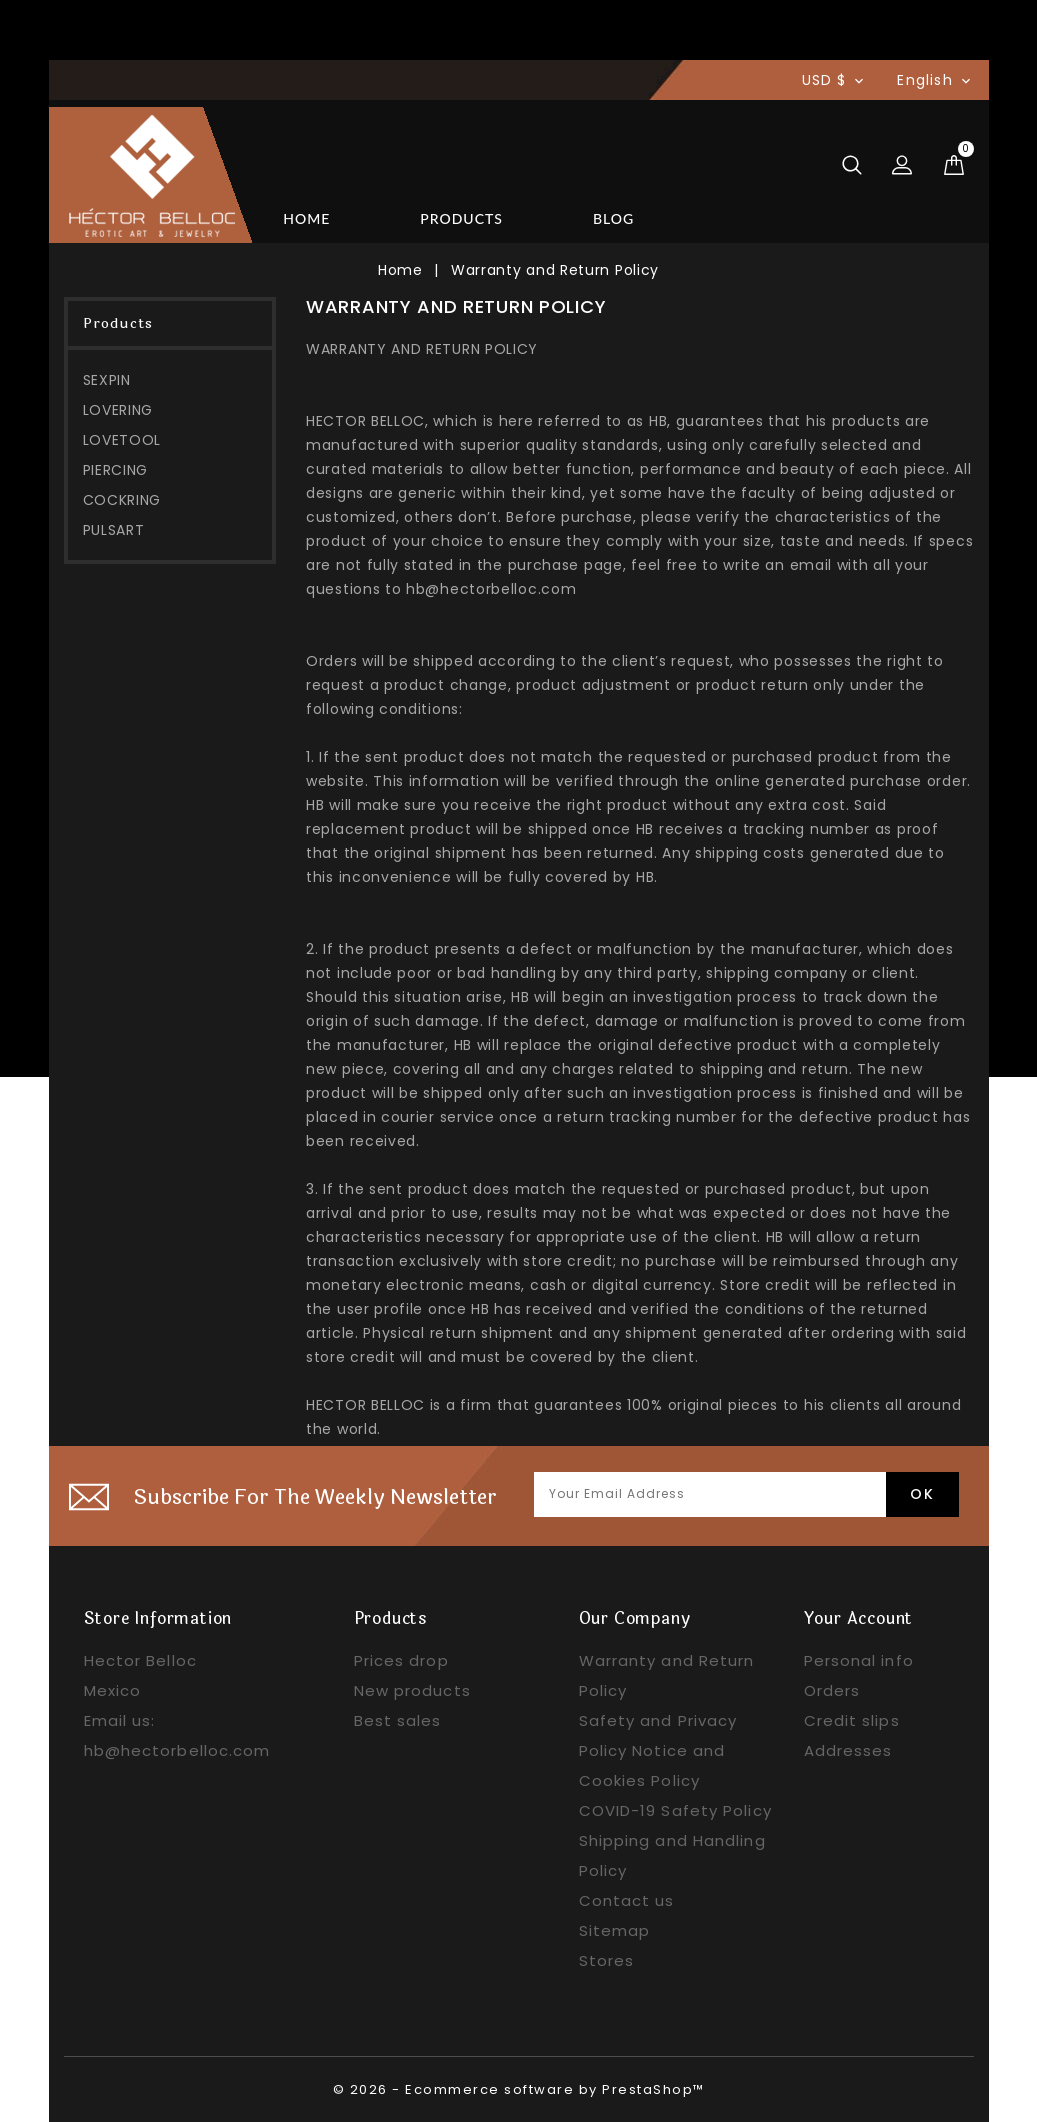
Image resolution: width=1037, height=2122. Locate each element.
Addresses (848, 1750)
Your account (859, 1618)
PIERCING (116, 470)
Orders (832, 1690)
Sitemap (615, 1930)
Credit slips (852, 1720)
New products (412, 1690)
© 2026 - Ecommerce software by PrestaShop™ (519, 2089)
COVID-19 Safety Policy (675, 1810)
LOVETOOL (122, 440)
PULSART (114, 530)
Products (461, 218)
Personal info (859, 1660)
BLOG (613, 218)
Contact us (627, 1900)
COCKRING (122, 500)
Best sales (398, 1720)
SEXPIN (107, 380)
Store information (158, 1618)
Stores (607, 1960)
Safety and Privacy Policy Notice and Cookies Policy (658, 1750)
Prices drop (401, 1660)
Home (306, 218)
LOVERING (118, 410)
